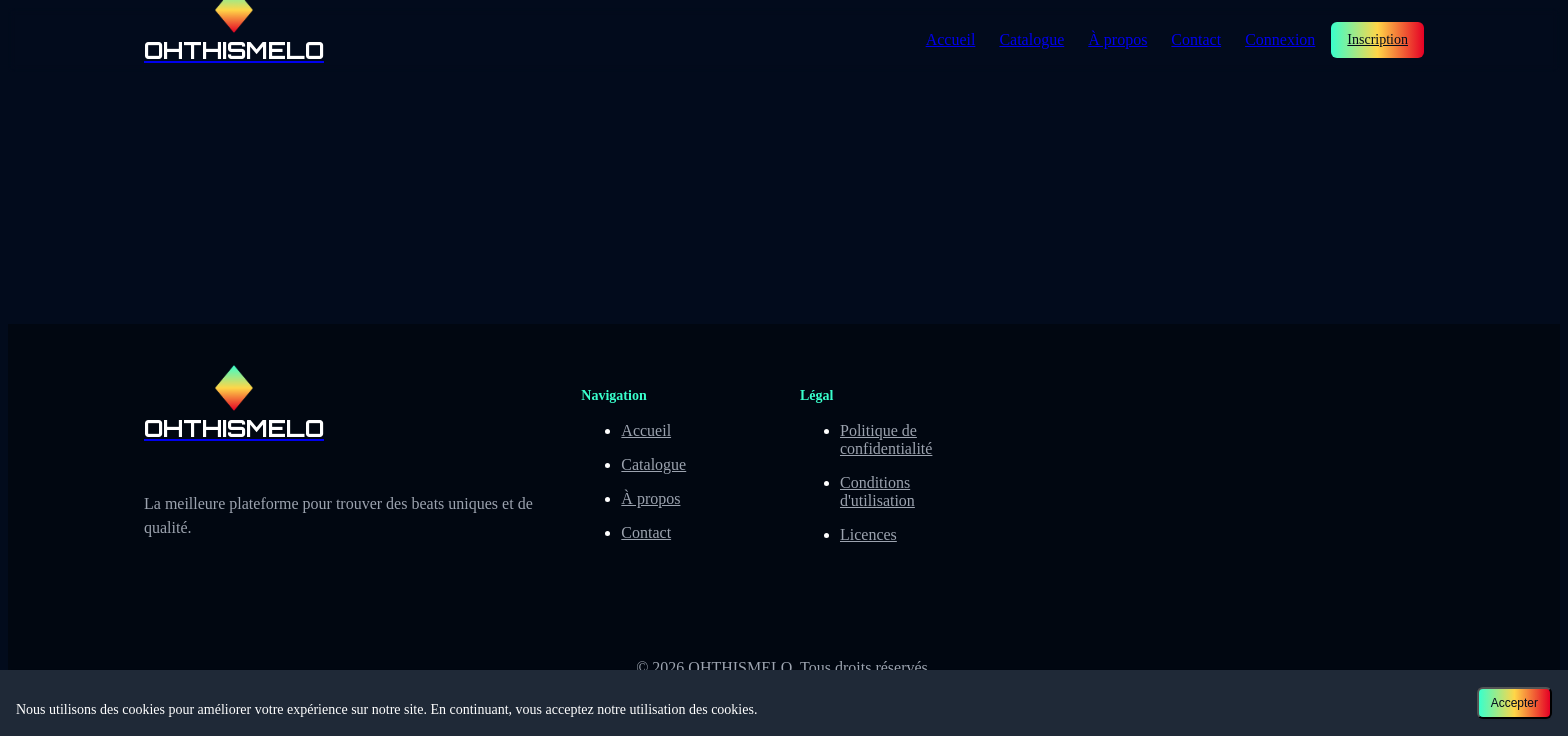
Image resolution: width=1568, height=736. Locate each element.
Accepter (1514, 703)
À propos (1117, 39)
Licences (868, 534)
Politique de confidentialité (886, 439)
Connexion (1280, 39)
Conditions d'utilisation (877, 491)
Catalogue (1031, 39)
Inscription (1377, 39)
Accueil (951, 39)
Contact (1196, 39)
